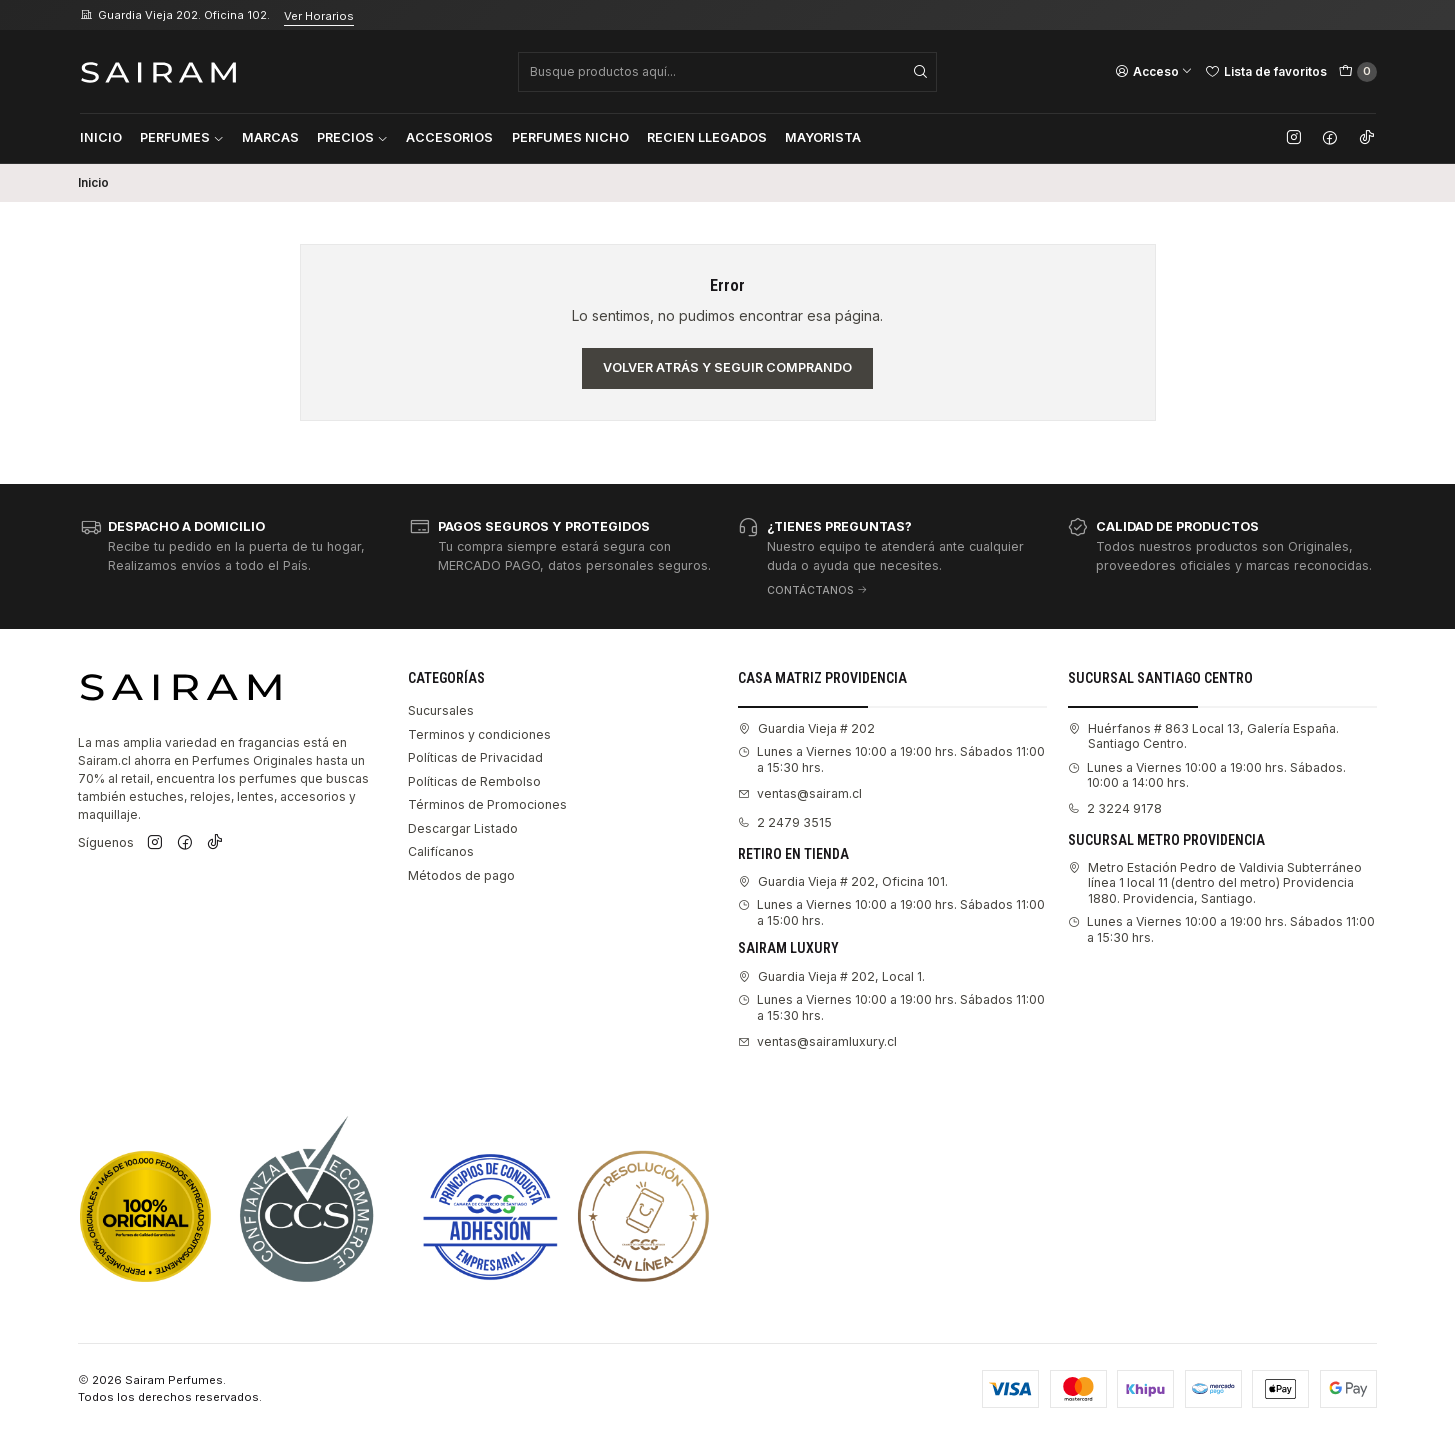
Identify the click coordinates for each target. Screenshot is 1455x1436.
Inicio (101, 137)
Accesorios (449, 137)
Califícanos (441, 851)
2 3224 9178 (1115, 808)
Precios (352, 137)
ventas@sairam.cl (800, 793)
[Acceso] (1154, 71)
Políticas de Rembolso (474, 781)
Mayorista (823, 137)
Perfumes (182, 137)
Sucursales (441, 710)
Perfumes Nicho (570, 137)
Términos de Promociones (487, 804)
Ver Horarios (319, 16)
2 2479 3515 (785, 822)
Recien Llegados (707, 137)
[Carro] (1358, 72)
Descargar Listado (463, 828)
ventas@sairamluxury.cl (817, 1041)
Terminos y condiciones (479, 734)
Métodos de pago (461, 875)
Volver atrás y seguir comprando (727, 367)
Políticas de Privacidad (475, 757)
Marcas (270, 137)
